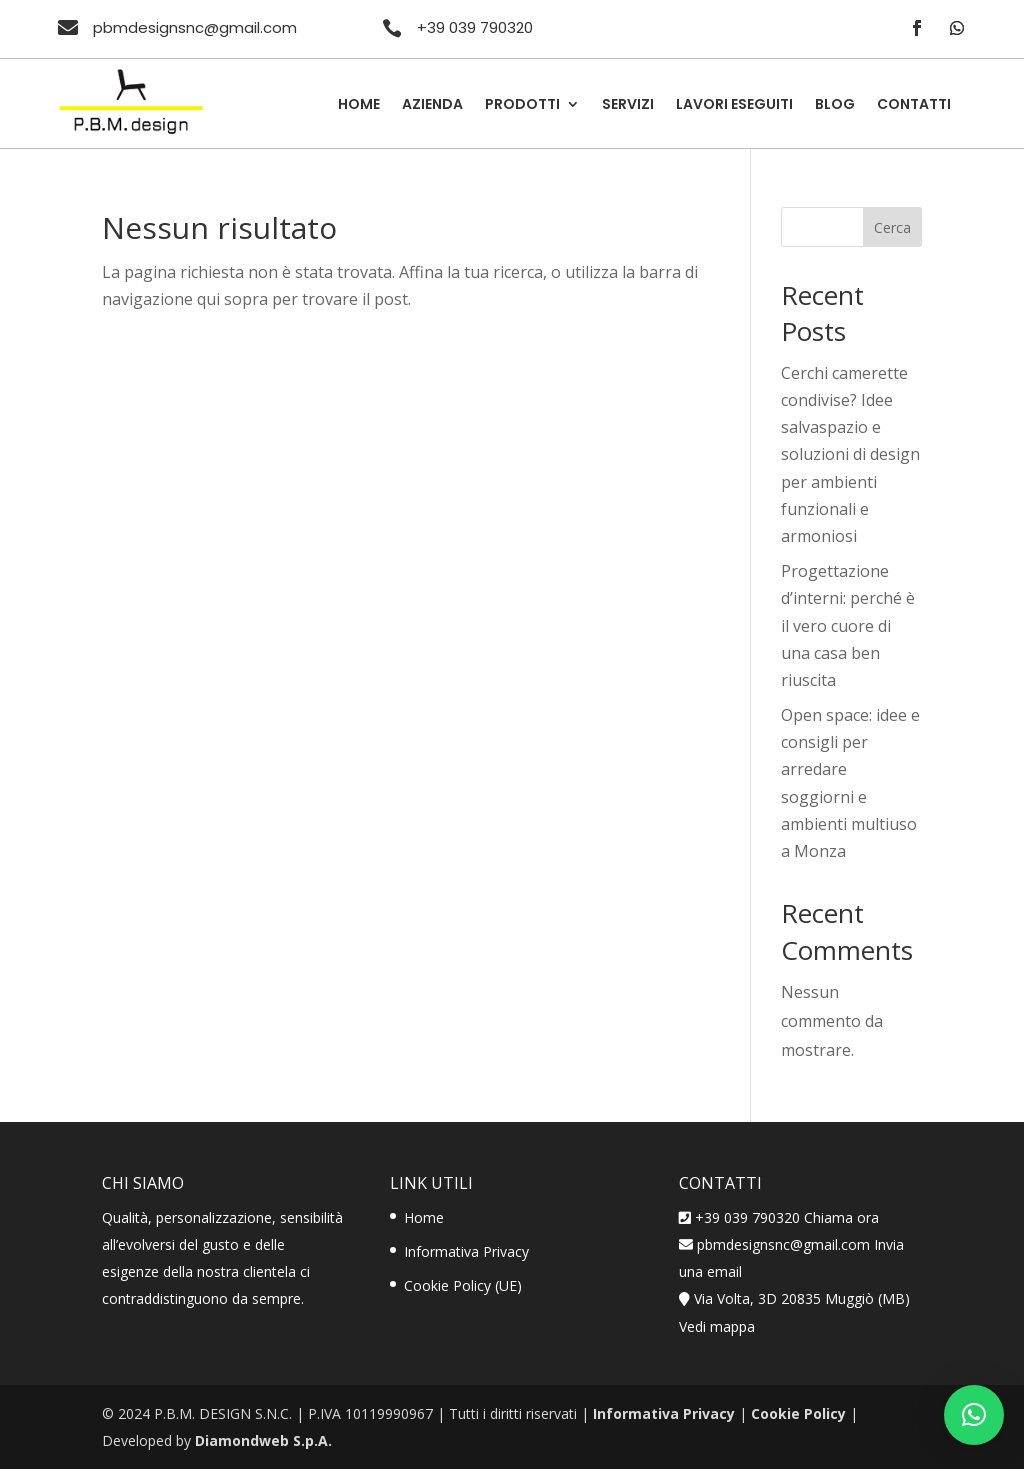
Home (359, 105)
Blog (835, 105)
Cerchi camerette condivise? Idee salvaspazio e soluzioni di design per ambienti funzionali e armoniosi (850, 454)
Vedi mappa (717, 1326)
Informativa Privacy (466, 1251)
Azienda (432, 105)
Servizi (628, 105)
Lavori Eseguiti (734, 105)
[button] (974, 1415)
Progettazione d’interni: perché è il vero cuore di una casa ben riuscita (848, 625)
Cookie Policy (798, 1413)
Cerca (892, 227)
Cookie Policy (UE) (463, 1285)
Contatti (914, 105)
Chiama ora (841, 1217)
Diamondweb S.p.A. (263, 1440)
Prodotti (522, 105)
